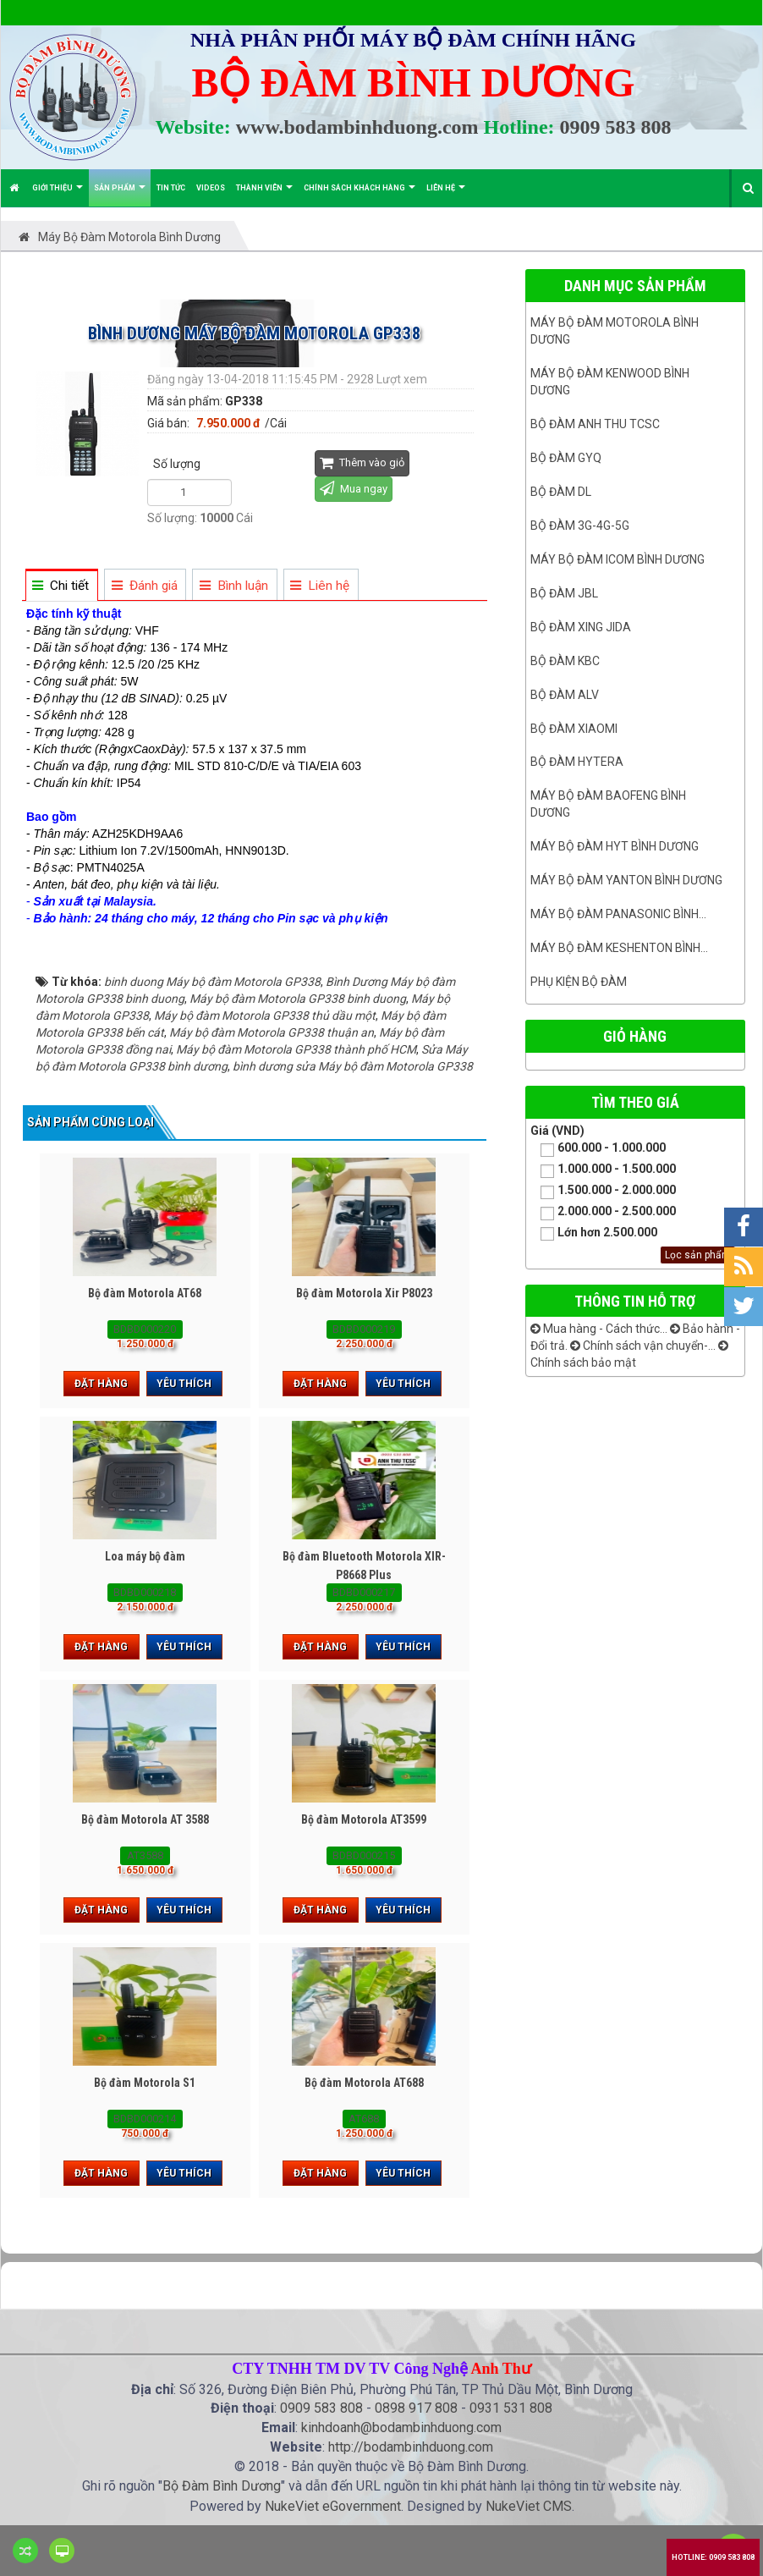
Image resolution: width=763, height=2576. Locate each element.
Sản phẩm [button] (119, 195)
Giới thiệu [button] (57, 195)
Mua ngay (353, 488)
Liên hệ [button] (445, 195)
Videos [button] (210, 188)
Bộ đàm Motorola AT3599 (363, 1819)
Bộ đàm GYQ (565, 458)
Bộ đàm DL (560, 491)
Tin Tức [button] (170, 188)
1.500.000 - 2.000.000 (603, 1191)
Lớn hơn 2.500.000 (593, 1233)
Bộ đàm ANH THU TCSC (595, 424)
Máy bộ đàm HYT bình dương (614, 846)
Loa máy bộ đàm (145, 1556)
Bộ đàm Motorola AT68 (144, 1293)
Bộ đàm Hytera (576, 761)
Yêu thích (183, 1384)
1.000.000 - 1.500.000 (603, 1170)
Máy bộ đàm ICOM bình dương (617, 559)
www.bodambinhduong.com (357, 127)
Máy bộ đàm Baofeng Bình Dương (608, 804)
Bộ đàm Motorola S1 (144, 2082)
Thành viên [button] (264, 195)
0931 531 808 (510, 2408)
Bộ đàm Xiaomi (574, 728)
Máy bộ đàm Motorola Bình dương (614, 331)
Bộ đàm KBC (565, 661)
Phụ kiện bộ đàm (578, 981)
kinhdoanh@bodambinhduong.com (401, 2427)
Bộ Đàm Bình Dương (221, 2486)
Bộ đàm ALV (564, 695)
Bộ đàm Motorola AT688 (364, 2082)
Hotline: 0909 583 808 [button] (713, 2557)
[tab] (61, 586)
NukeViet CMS (529, 2506)
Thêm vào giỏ (362, 462)
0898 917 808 (416, 2408)
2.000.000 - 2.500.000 (603, 1212)
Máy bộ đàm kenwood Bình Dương (609, 381)
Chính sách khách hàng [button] (359, 195)
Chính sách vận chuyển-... (643, 1345)
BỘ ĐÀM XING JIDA (580, 627)
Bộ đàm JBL (564, 593)
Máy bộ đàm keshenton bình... (619, 948)
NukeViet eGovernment (333, 2506)
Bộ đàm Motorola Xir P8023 (364, 1293)
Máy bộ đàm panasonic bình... (618, 914)
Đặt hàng (101, 1384)
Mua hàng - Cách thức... (598, 1328)
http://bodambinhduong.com (410, 2447)
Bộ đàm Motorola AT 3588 (145, 1819)
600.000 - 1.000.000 (598, 1149)
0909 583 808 (616, 127)
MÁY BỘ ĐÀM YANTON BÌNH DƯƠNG (626, 880)
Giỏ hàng (635, 1036)
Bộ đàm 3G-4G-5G (579, 525)
